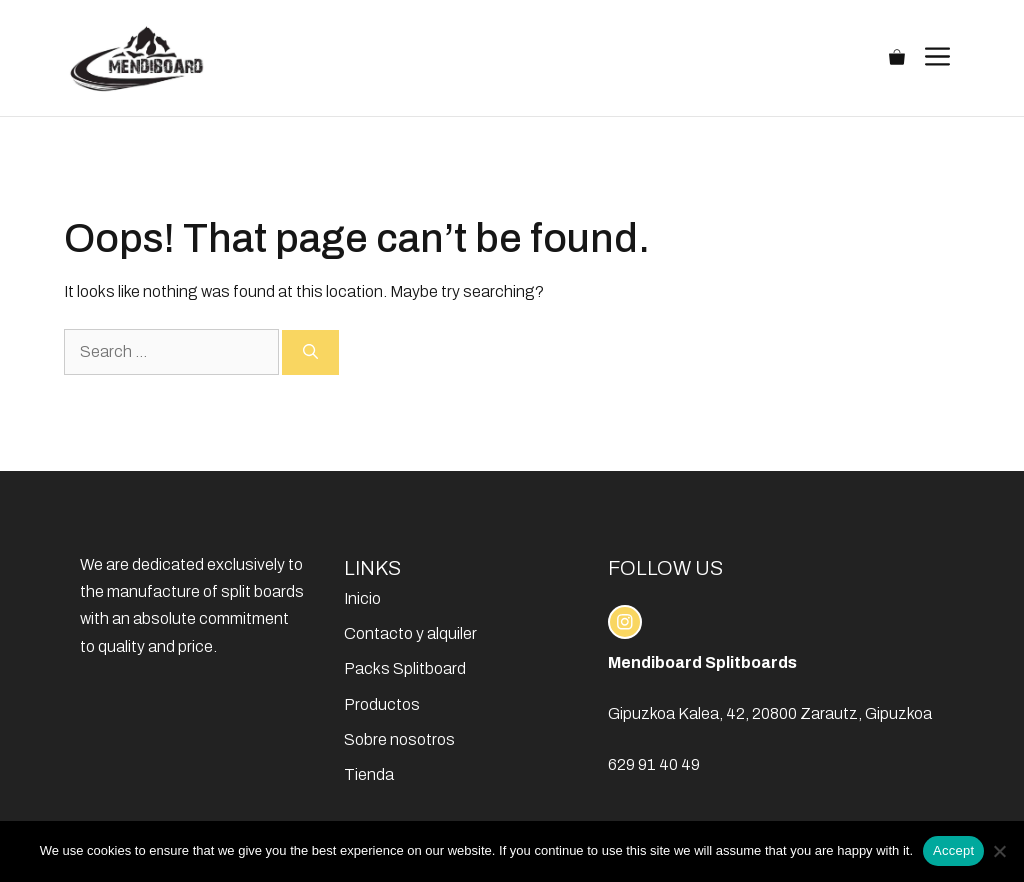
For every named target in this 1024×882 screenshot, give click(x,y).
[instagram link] (625, 622)
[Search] (310, 352)
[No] (999, 851)
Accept (953, 850)
